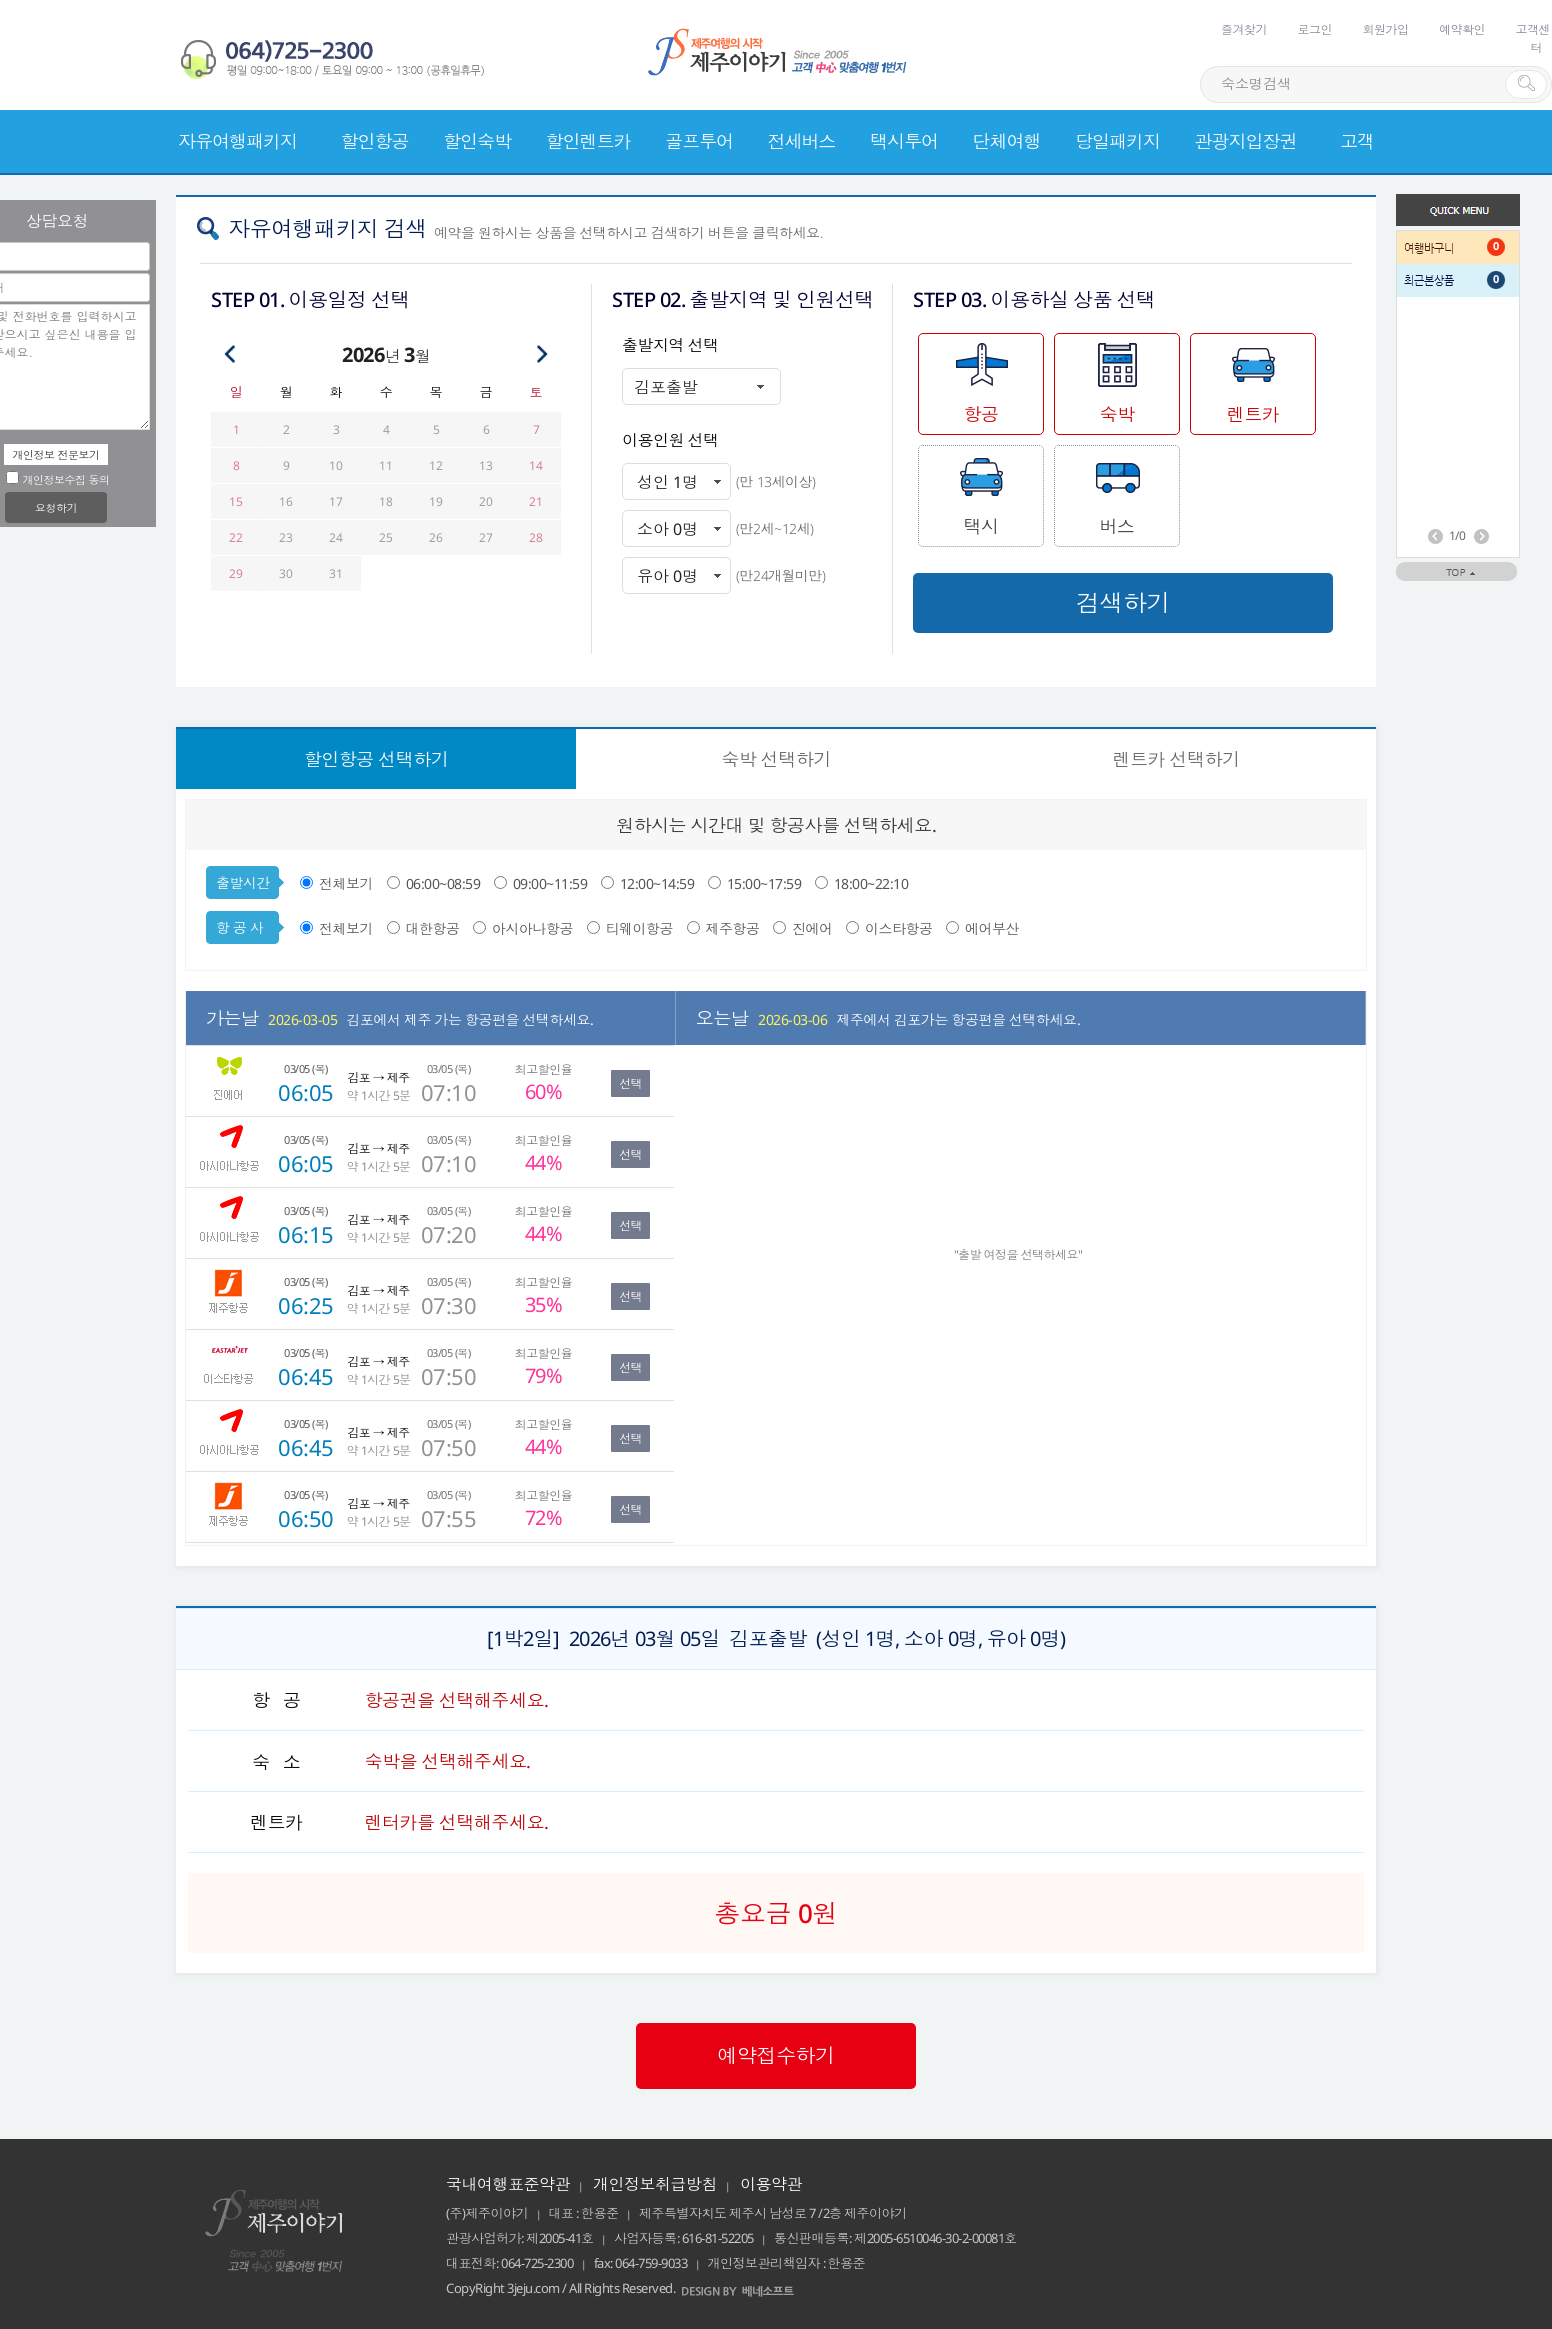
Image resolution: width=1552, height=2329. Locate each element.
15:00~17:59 (766, 883)
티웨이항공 (640, 928)
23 (285, 537)
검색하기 (1123, 602)
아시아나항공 (532, 928)
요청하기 (56, 507)
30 (285, 573)
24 (335, 537)
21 (535, 501)
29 (235, 573)
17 (335, 501)
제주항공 (733, 928)
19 (435, 501)
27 (485, 537)
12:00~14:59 (659, 883)
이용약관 (771, 2184)
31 (335, 573)
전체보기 (346, 883)
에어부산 (992, 928)
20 (485, 501)
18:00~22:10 (871, 883)
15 (235, 501)
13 (485, 465)
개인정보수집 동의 (57, 479)
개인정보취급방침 (655, 2184)
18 (385, 501)
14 (535, 465)
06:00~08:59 (445, 883)
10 (335, 465)
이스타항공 (899, 928)
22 (235, 537)
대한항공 (433, 928)
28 (535, 537)
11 (385, 465)
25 (385, 537)
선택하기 (376, 759)
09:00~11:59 (552, 883)
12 (435, 465)
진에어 (812, 928)
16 (285, 501)
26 (435, 537)
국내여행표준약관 (508, 2184)
